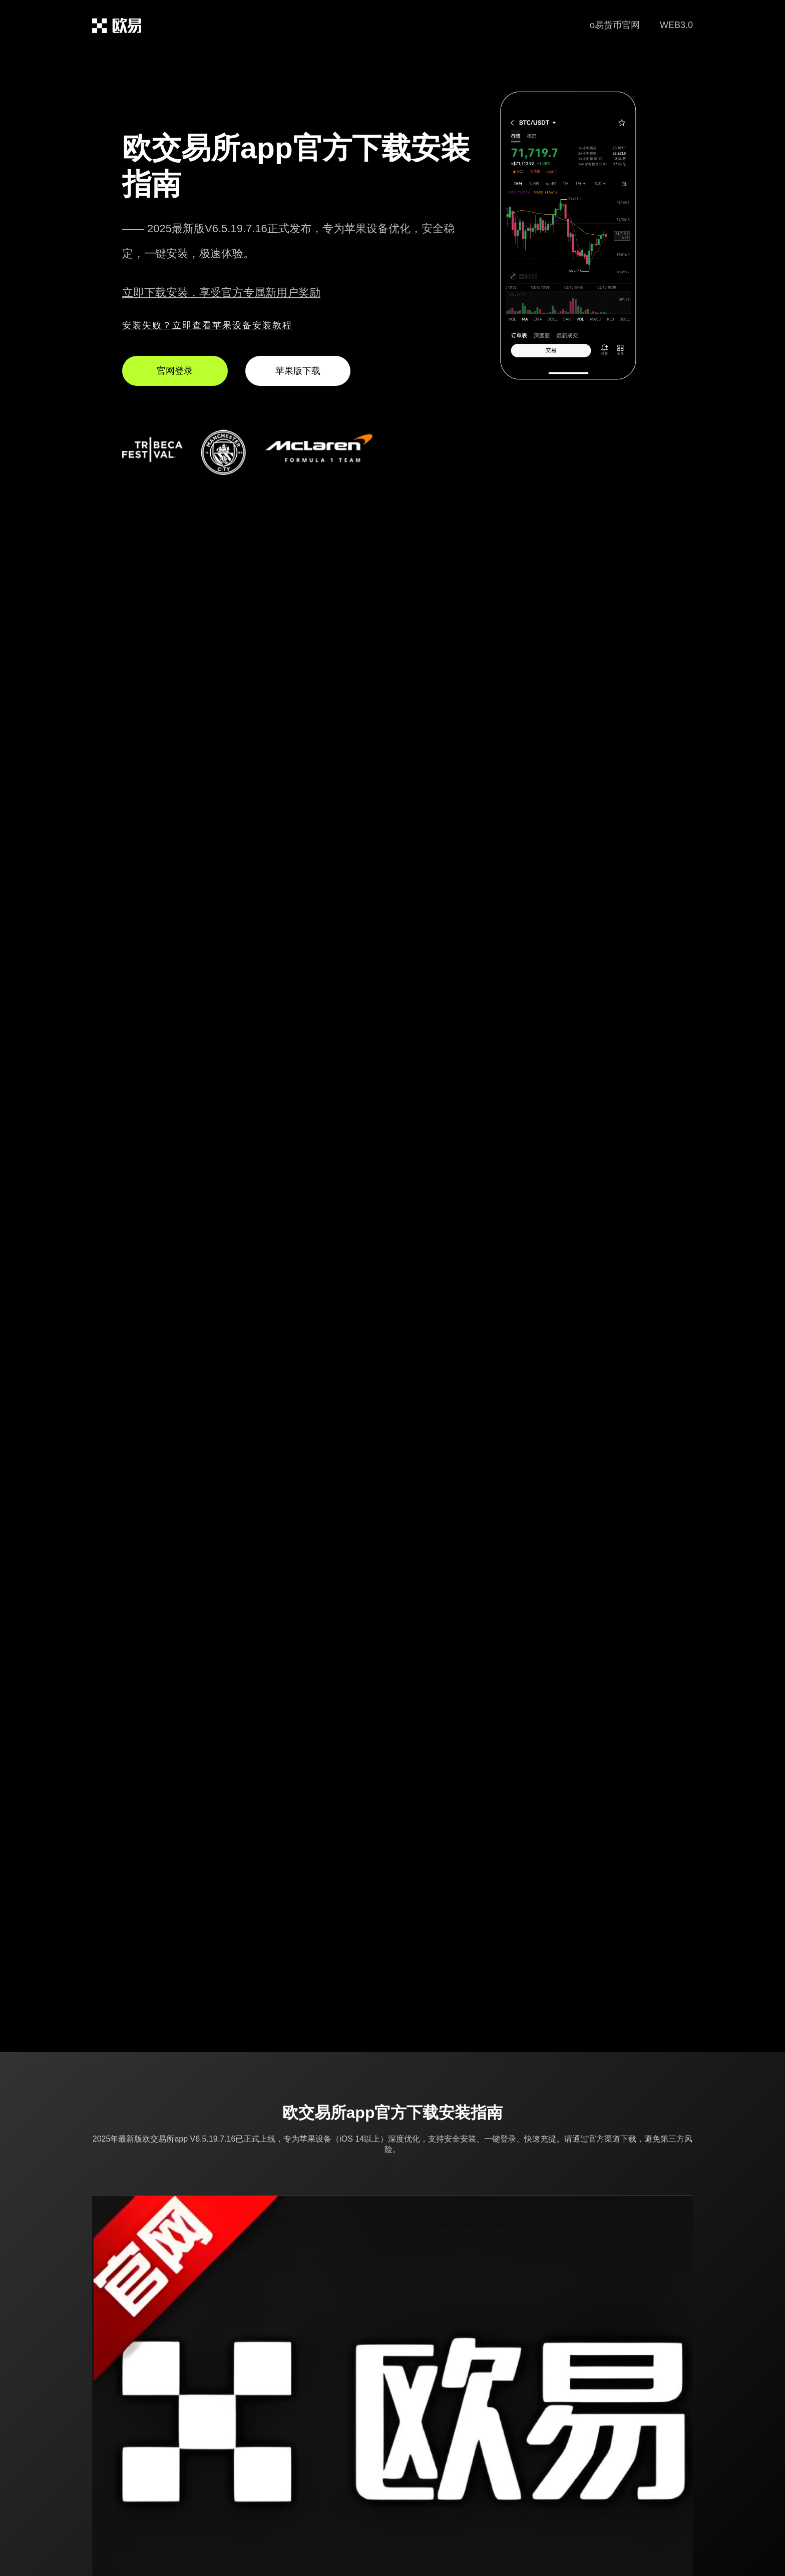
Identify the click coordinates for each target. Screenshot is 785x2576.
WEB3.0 (676, 25)
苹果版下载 (297, 371)
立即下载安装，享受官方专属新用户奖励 (221, 292)
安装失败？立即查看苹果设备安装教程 (207, 325)
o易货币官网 (615, 25)
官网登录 (175, 371)
